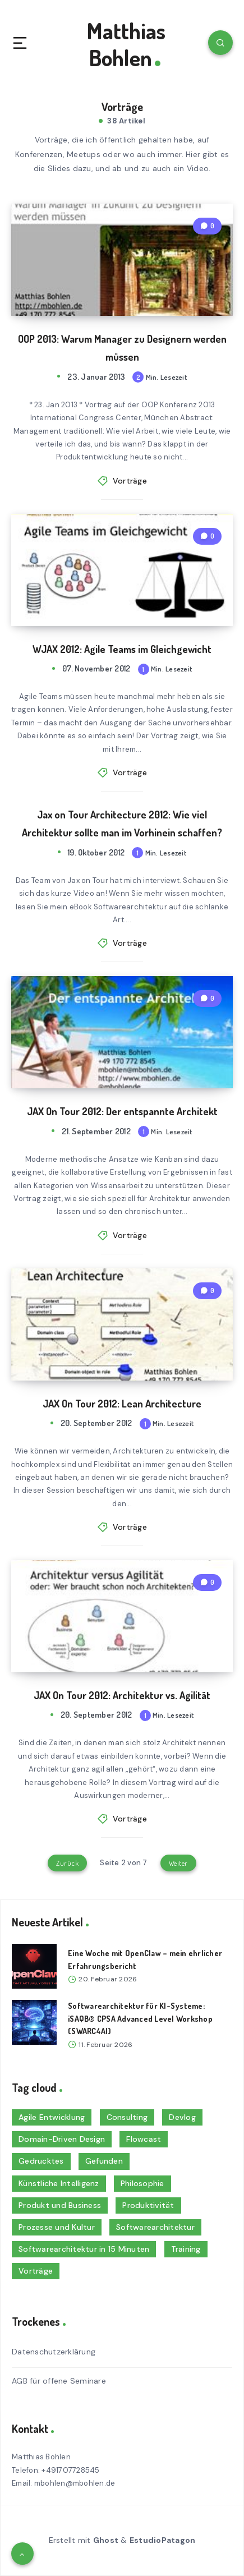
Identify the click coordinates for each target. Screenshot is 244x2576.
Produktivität (148, 2205)
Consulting (127, 2117)
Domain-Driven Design (62, 2139)
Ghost (105, 2540)
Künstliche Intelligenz (59, 2183)
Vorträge (130, 481)
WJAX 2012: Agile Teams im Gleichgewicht (122, 649)
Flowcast (143, 2139)
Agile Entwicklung (52, 2117)
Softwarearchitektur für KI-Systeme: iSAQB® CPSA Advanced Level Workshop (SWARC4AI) (140, 2018)
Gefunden (104, 2161)
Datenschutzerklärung (53, 2352)
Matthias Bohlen (126, 44)
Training (186, 2249)
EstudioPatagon (163, 2540)
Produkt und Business (60, 2205)
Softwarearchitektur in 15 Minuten (84, 2249)
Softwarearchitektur (155, 2227)
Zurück (67, 1863)
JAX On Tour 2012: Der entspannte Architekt (122, 1111)
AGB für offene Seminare (59, 2381)
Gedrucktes (41, 2161)
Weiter (178, 1863)
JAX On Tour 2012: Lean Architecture (122, 1403)
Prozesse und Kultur (57, 2227)
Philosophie (142, 2183)
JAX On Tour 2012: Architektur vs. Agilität (122, 1695)
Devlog (182, 2117)
